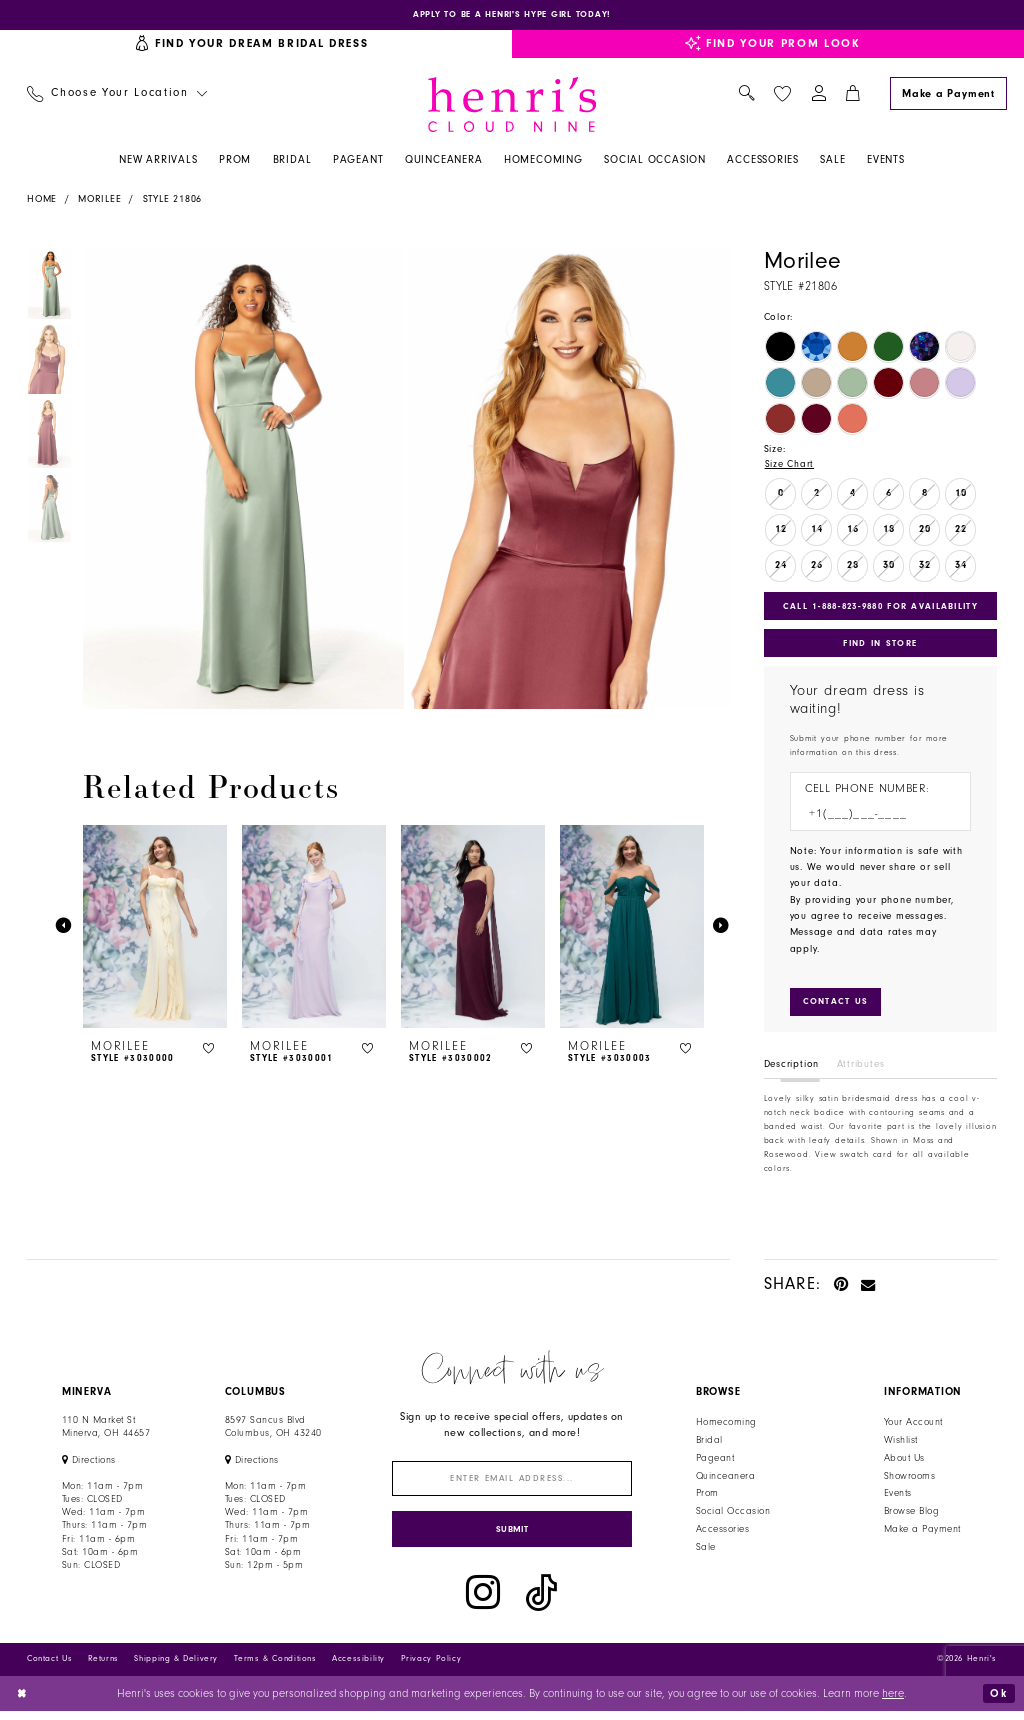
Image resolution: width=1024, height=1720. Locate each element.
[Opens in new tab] (512, 15)
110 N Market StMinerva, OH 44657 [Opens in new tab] (106, 1432)
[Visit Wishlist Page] (782, 94)
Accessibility (358, 1667)
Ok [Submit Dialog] (998, 1701)
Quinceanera (725, 1481)
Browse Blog (911, 1517)
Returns (103, 1667)
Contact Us (49, 1667)
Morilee (99, 200)
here (893, 1701)
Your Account (913, 1428)
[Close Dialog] (22, 1702)
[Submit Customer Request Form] (836, 1007)
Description (792, 1070)
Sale (706, 1553)
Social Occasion (733, 1517)
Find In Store (880, 646)
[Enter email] (512, 1484)
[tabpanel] (240, 480)
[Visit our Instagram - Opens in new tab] (483, 1602)
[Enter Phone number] (873, 818)
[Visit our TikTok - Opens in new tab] (541, 1602)
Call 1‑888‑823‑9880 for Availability (882, 608)
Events (898, 1499)
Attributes (861, 1070)
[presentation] (155, 927)
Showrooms (909, 1481)
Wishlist (901, 1445)
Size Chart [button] (790, 466)
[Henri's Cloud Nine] (512, 105)
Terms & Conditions (275, 1667)
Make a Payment (922, 1535)
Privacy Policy (431, 1667)
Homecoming (726, 1428)
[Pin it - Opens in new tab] (841, 1288)
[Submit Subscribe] (512, 1537)
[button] (818, 95)
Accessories (722, 1535)
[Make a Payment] (948, 94)
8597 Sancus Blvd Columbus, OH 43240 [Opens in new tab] (273, 1432)
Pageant (715, 1463)
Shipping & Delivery (176, 1667)
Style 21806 (173, 200)
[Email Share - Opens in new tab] (868, 1288)
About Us (904, 1463)
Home (42, 200)
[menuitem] (116, 95)
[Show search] (746, 95)
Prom (707, 1499)
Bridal (709, 1445)
